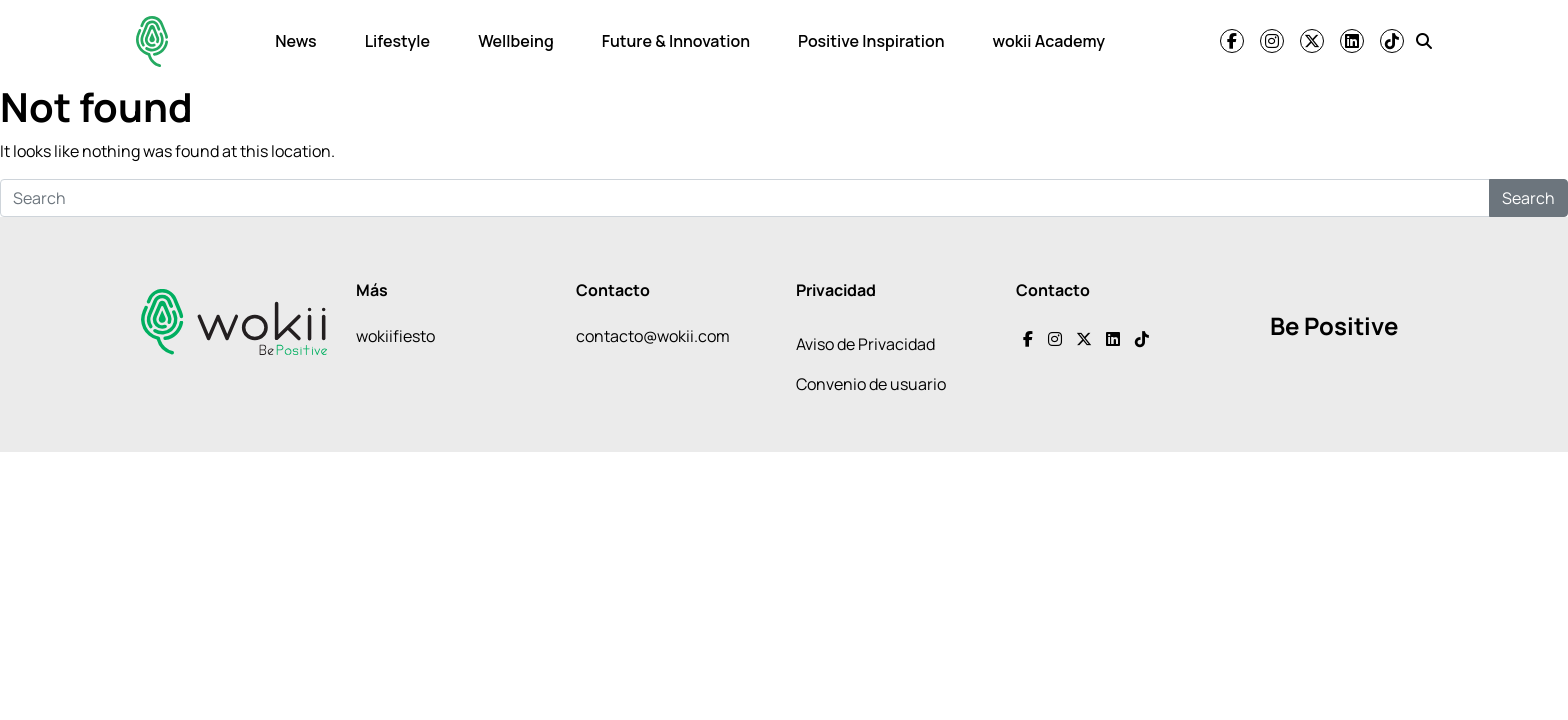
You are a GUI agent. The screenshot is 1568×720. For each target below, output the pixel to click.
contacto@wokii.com (653, 336)
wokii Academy (1049, 41)
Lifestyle (397, 41)
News (295, 41)
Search (1528, 198)
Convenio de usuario (871, 384)
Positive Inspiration (871, 41)
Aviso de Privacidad (865, 344)
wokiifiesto (395, 336)
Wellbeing (516, 41)
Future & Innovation (676, 41)
